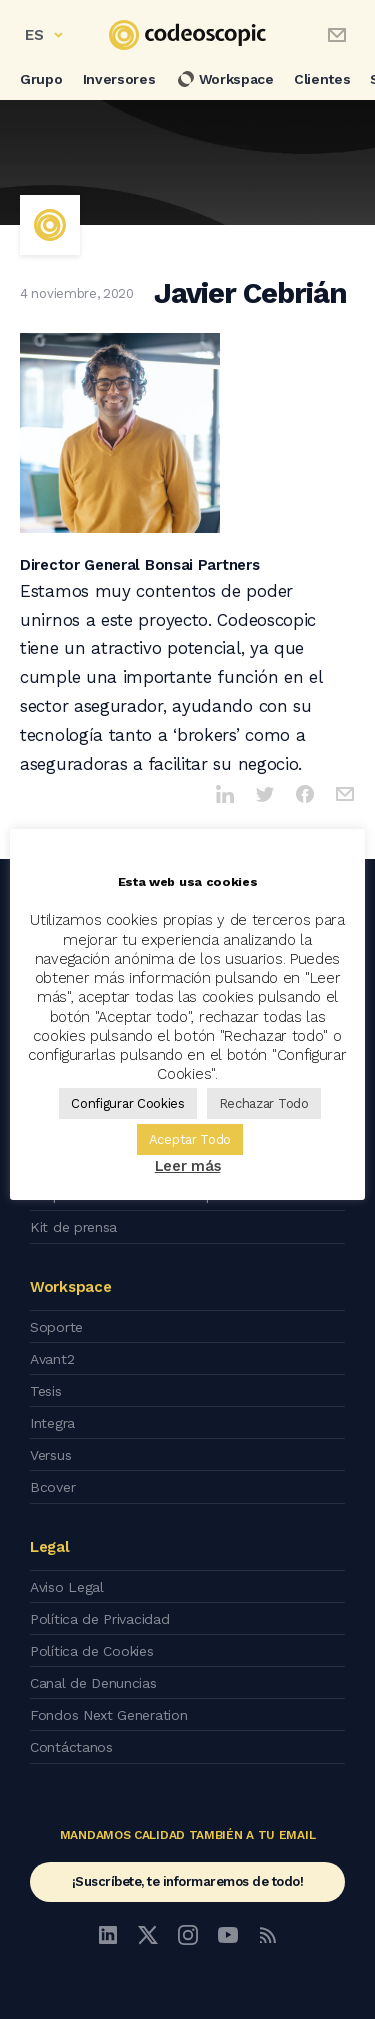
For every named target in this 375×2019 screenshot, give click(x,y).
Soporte (56, 1327)
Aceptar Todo (190, 1139)
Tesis (46, 1391)
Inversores (119, 79)
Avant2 (52, 1359)
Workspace (225, 79)
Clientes (322, 79)
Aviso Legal (67, 1587)
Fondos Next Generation (108, 1715)
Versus (50, 1455)
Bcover (52, 1487)
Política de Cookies (91, 1651)
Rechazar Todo (264, 1103)
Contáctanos (71, 1747)
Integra (52, 1423)
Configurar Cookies (128, 1103)
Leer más (188, 1166)
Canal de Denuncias (93, 1683)
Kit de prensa (73, 1227)
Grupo (41, 79)
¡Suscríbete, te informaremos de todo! (188, 1881)
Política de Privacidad (99, 1619)
